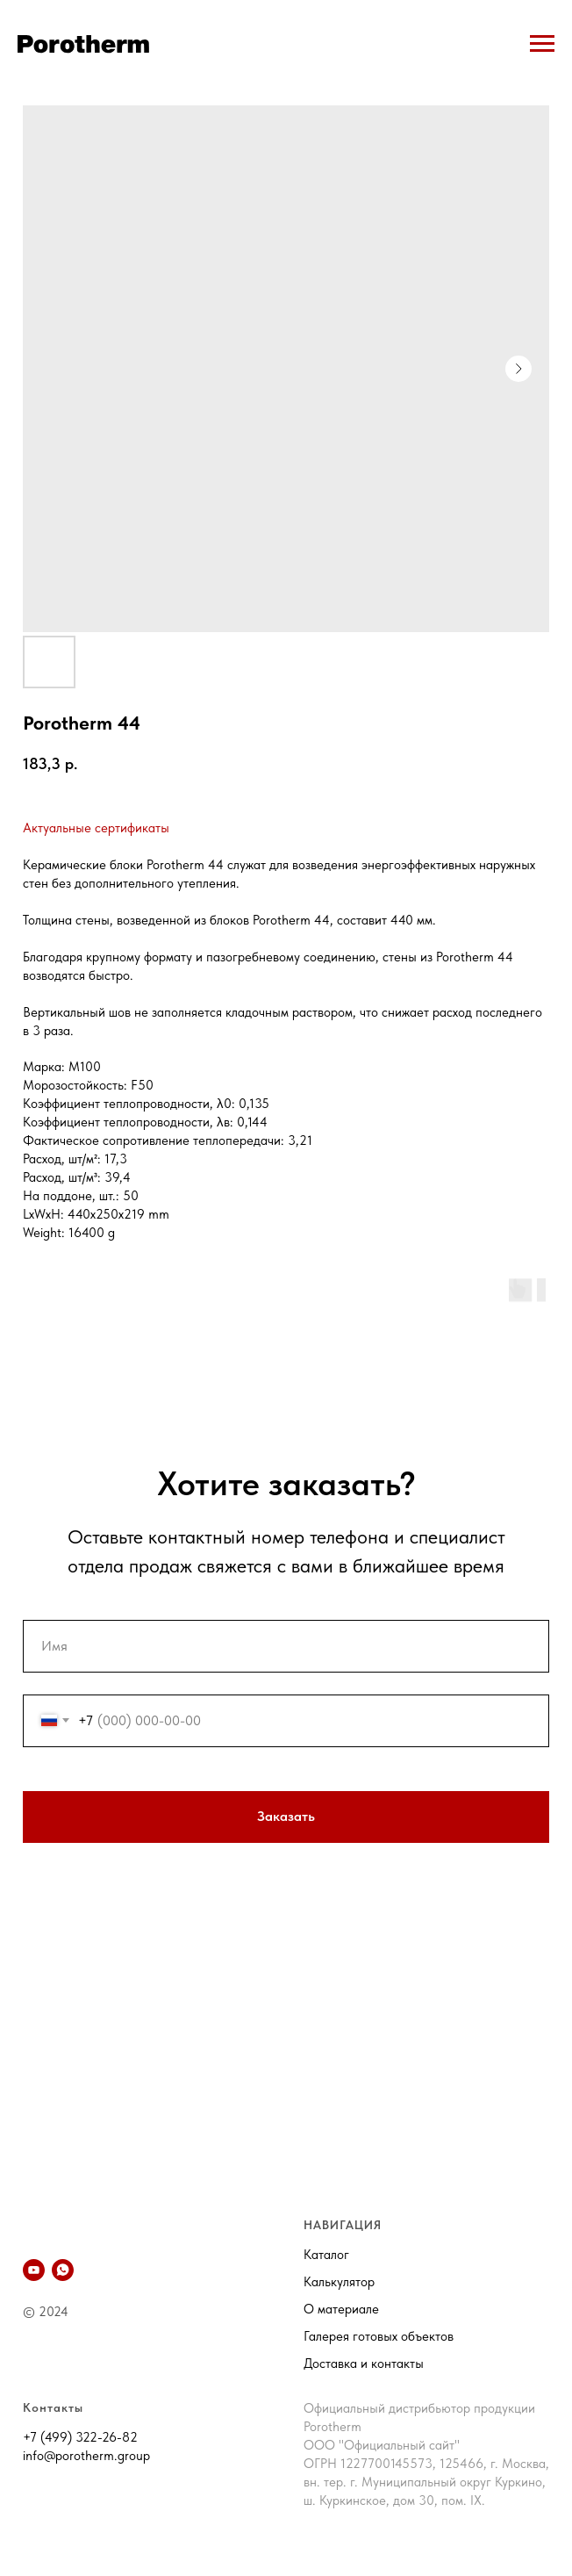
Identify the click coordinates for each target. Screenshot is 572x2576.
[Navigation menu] (542, 44)
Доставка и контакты (364, 2363)
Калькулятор (339, 2282)
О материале (341, 2309)
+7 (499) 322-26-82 (80, 2437)
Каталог (326, 2255)
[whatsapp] (63, 2270)
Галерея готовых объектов (379, 2336)
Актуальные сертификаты (96, 828)
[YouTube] (34, 2270)
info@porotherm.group (86, 2456)
